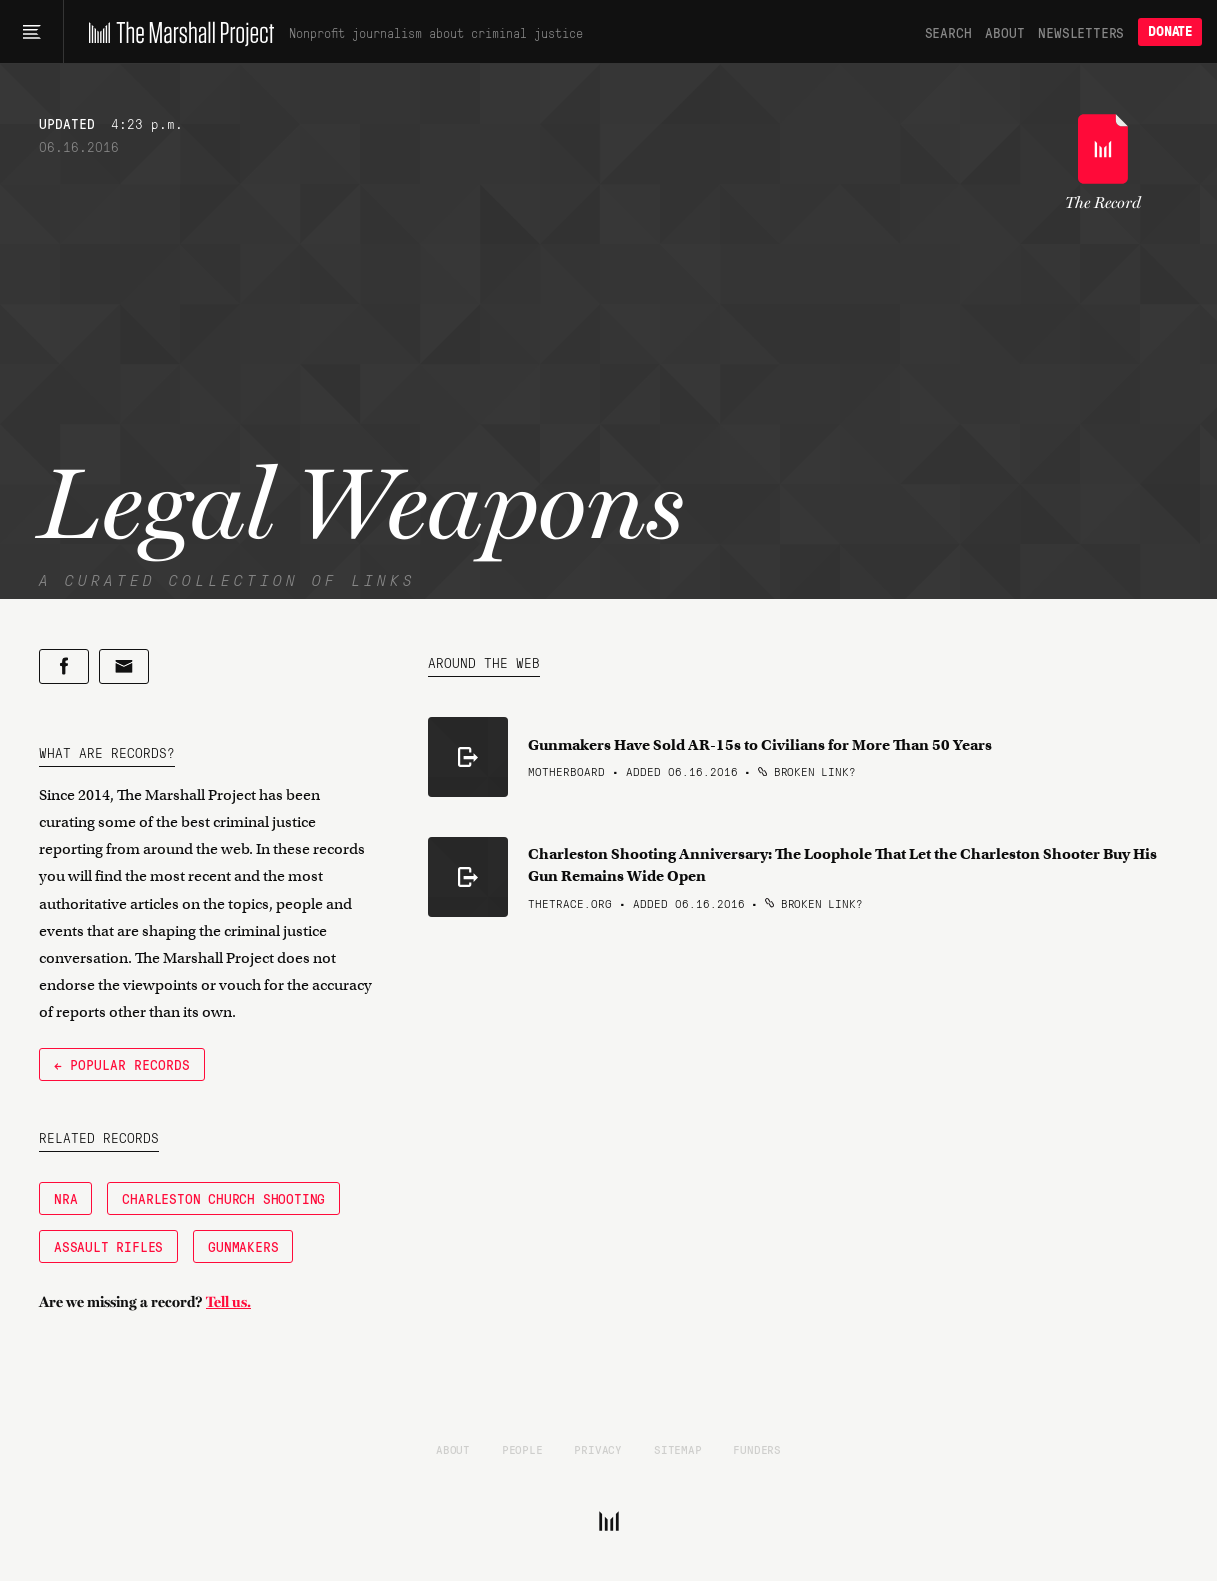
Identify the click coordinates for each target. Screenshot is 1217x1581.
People (522, 1449)
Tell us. (228, 1302)
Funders (757, 1449)
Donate (1170, 31)
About (1004, 32)
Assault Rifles (108, 1246)
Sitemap (678, 1449)
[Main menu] (31, 32)
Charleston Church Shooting (223, 1198)
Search (948, 32)
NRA (65, 1198)
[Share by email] (124, 666)
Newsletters (1081, 32)
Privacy (598, 1449)
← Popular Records (122, 1064)
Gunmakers (243, 1246)
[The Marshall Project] (176, 32)
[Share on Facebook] (64, 666)
